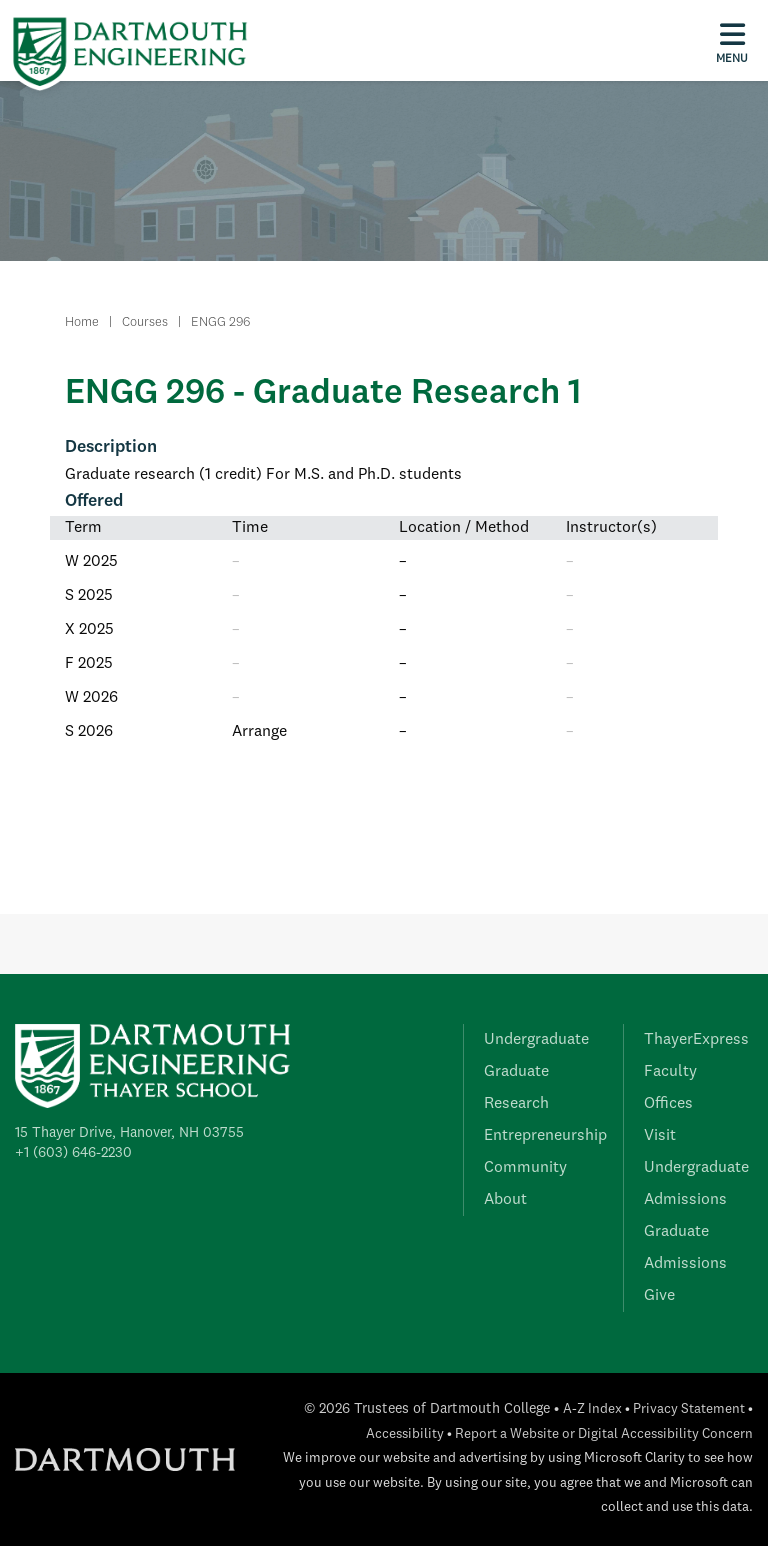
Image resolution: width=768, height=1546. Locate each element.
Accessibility (405, 1434)
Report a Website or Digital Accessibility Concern (604, 1434)
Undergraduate (536, 1040)
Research (516, 1104)
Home (82, 322)
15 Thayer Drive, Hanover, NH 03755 (129, 1133)
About (505, 1200)
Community (525, 1168)
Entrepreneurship (545, 1136)
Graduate (516, 1072)
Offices (668, 1104)
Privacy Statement (689, 1409)
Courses (145, 322)
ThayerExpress (696, 1040)
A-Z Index (592, 1409)
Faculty (670, 1072)
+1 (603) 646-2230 (73, 1153)
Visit (660, 1136)
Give (659, 1296)
